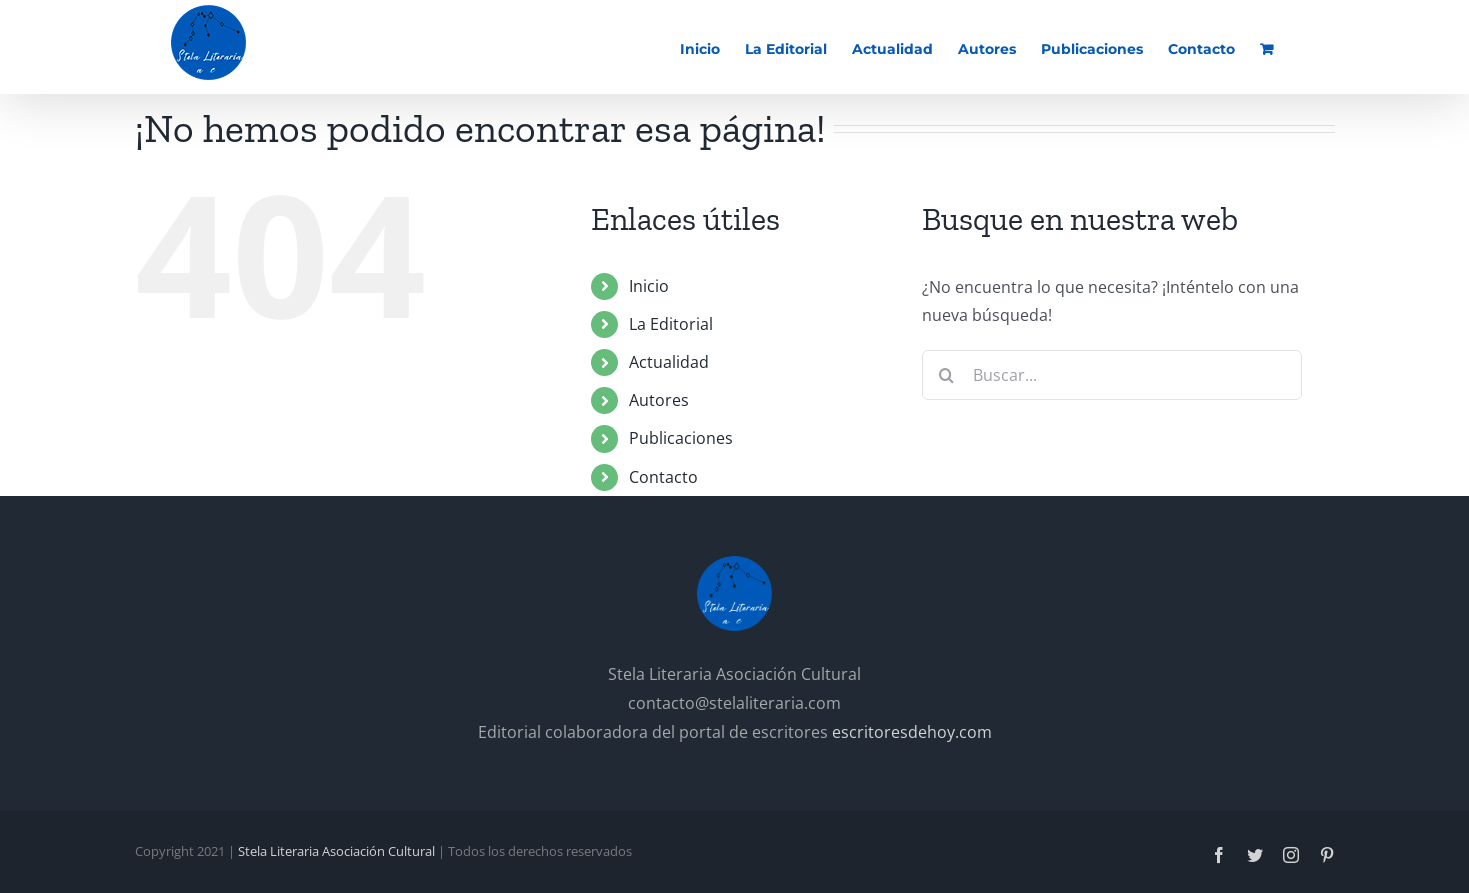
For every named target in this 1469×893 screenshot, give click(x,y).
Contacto (663, 477)
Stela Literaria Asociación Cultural (336, 851)
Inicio (649, 286)
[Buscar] (947, 375)
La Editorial (671, 324)
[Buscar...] (1112, 375)
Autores (659, 400)
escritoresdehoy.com (912, 732)
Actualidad (669, 362)
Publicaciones (681, 438)
